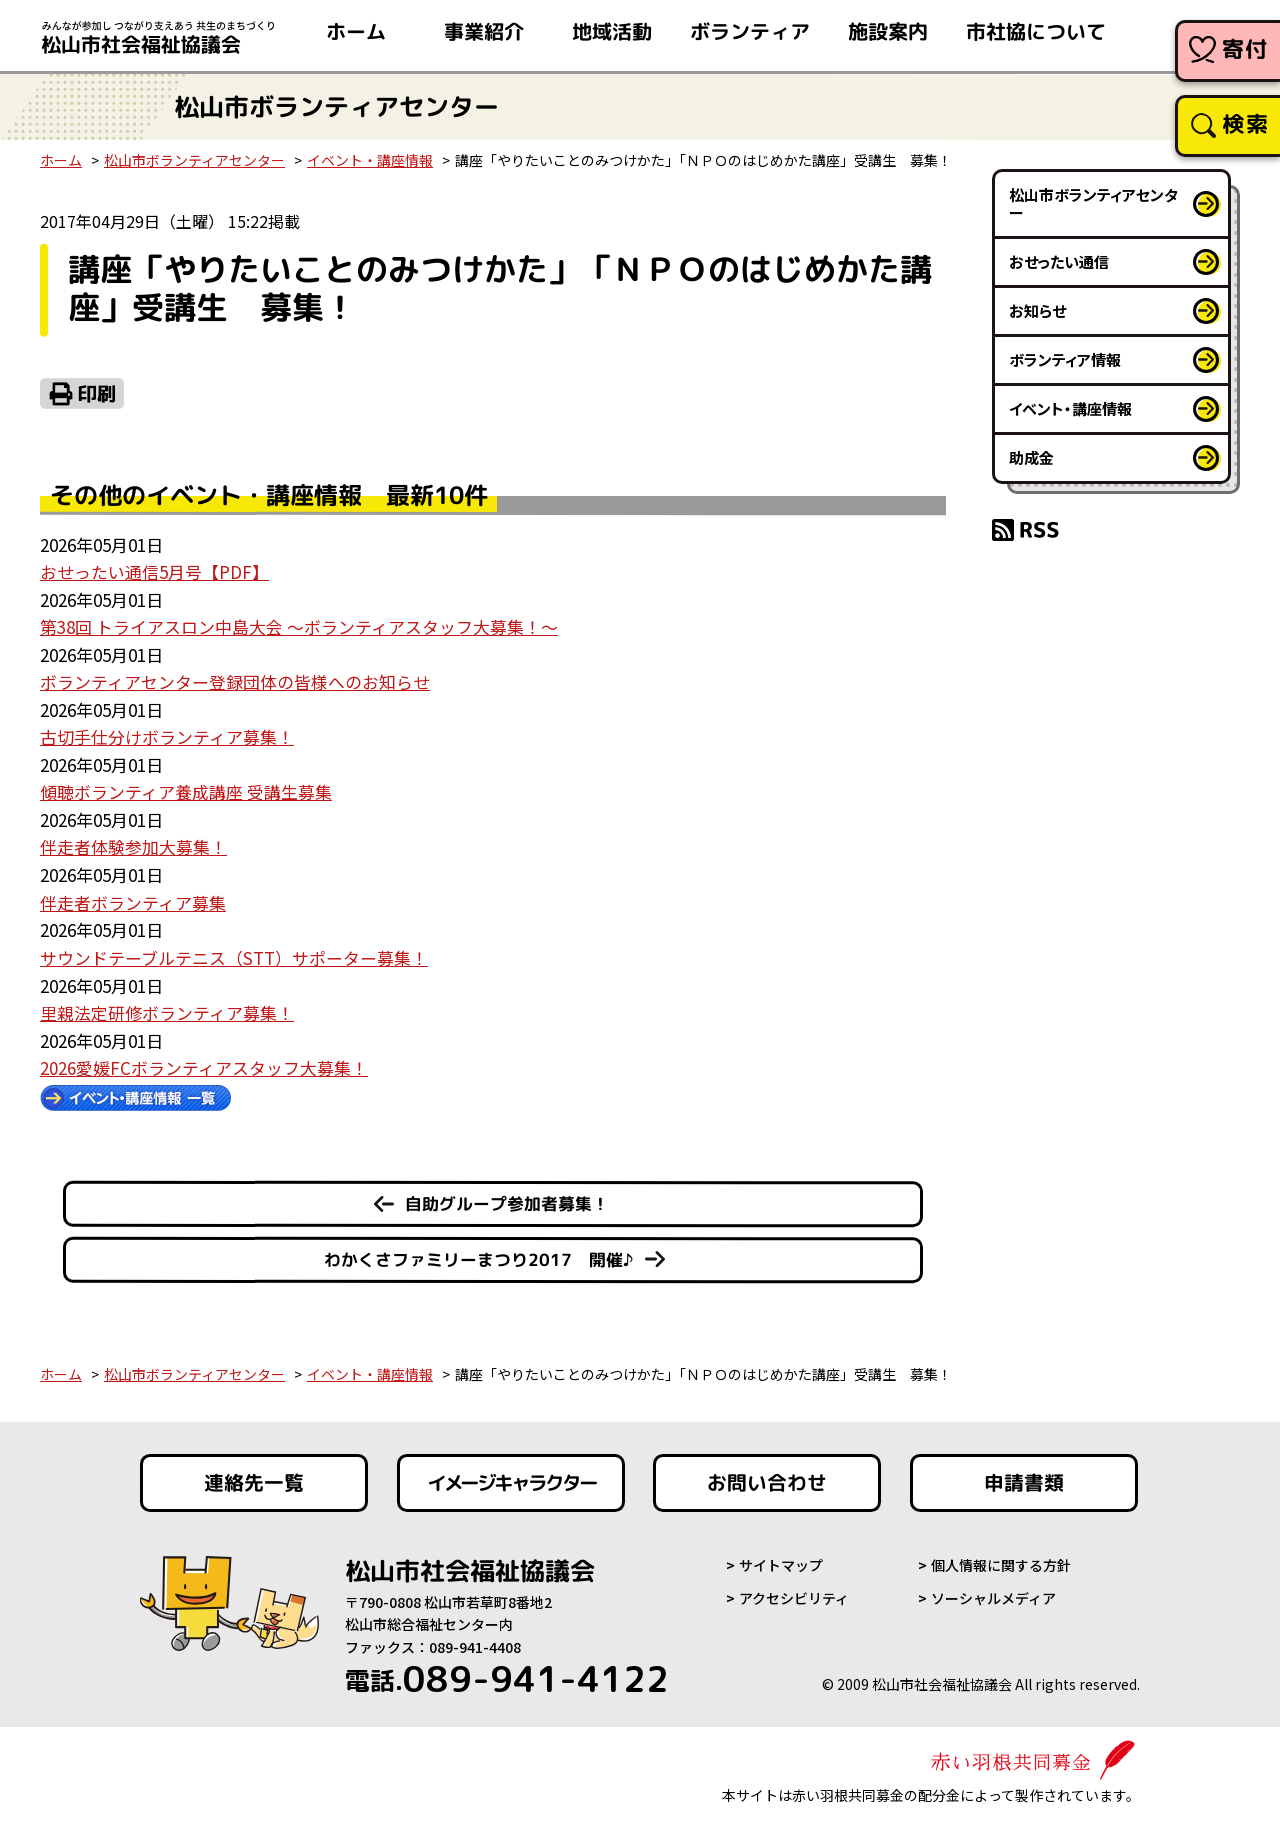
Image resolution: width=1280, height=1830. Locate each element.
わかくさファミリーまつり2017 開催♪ (478, 1252)
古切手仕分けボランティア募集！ (167, 734)
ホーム (61, 160)
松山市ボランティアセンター (194, 160)
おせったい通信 (1059, 261)
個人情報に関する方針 (1001, 1558)
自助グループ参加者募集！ (507, 1196)
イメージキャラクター (511, 1476)
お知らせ (1037, 310)
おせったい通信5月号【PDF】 (154, 571)
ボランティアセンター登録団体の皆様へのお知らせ (235, 679)
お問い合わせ (767, 1476)
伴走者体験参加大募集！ (133, 843)
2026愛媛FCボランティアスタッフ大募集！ (204, 1060)
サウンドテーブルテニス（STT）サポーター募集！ (234, 951)
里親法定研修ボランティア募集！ (167, 1006)
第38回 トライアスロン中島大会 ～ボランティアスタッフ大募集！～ (299, 625)
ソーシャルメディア (993, 1591)
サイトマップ (781, 1558)
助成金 (1031, 457)
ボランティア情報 (1065, 359)
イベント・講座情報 (370, 160)
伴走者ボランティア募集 (133, 897)
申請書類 (1024, 1476)
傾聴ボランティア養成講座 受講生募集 (186, 788)
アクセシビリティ (794, 1591)
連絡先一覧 (254, 1476)
